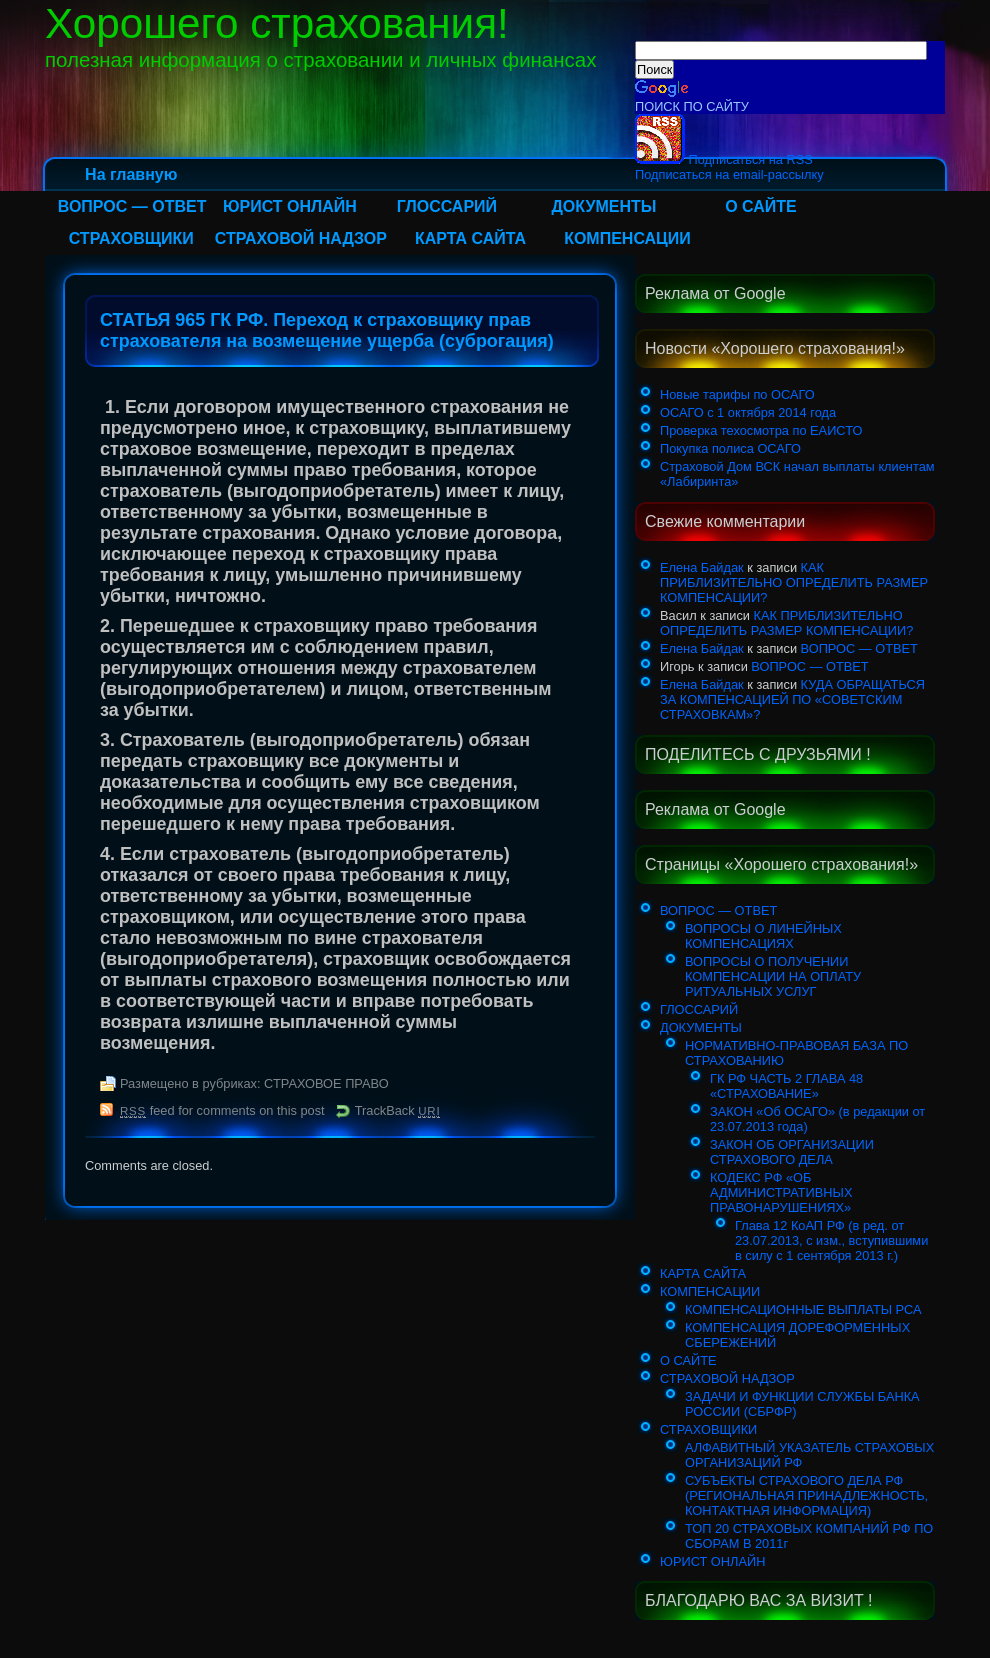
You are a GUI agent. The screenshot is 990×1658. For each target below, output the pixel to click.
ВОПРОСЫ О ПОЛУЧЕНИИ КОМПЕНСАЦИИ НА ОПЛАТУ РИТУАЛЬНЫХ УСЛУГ (773, 976)
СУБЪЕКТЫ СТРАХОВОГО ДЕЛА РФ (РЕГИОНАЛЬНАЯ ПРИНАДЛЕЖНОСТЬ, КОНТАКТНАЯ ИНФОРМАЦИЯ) (806, 1495)
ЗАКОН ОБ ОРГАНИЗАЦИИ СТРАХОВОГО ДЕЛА (792, 1152)
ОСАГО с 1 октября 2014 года (748, 412)
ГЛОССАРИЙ (447, 206)
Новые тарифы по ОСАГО (737, 394)
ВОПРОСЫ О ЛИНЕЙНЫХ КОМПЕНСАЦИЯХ (763, 936)
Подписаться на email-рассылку (729, 174)
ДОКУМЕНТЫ (603, 206)
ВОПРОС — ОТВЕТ (132, 206)
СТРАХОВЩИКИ (131, 238)
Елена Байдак (702, 567)
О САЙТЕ (761, 206)
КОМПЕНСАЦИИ (627, 238)
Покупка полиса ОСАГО (730, 448)
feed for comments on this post (222, 1110)
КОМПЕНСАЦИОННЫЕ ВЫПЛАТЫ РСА (803, 1309)
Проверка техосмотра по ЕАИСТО (761, 430)
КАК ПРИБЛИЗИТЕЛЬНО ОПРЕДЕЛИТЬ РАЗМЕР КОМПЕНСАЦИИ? (794, 582)
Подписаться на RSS (724, 159)
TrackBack (398, 1110)
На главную (131, 174)
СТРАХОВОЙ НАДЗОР (301, 238)
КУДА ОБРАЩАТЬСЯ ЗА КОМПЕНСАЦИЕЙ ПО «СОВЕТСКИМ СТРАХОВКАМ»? (792, 699)
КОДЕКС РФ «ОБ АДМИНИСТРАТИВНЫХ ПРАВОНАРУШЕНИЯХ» (781, 1192)
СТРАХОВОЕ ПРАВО (326, 1083)
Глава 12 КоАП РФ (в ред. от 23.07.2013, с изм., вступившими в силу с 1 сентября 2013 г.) (831, 1240)
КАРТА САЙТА (470, 238)
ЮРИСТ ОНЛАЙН (290, 206)
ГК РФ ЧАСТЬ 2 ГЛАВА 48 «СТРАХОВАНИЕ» (786, 1086)
